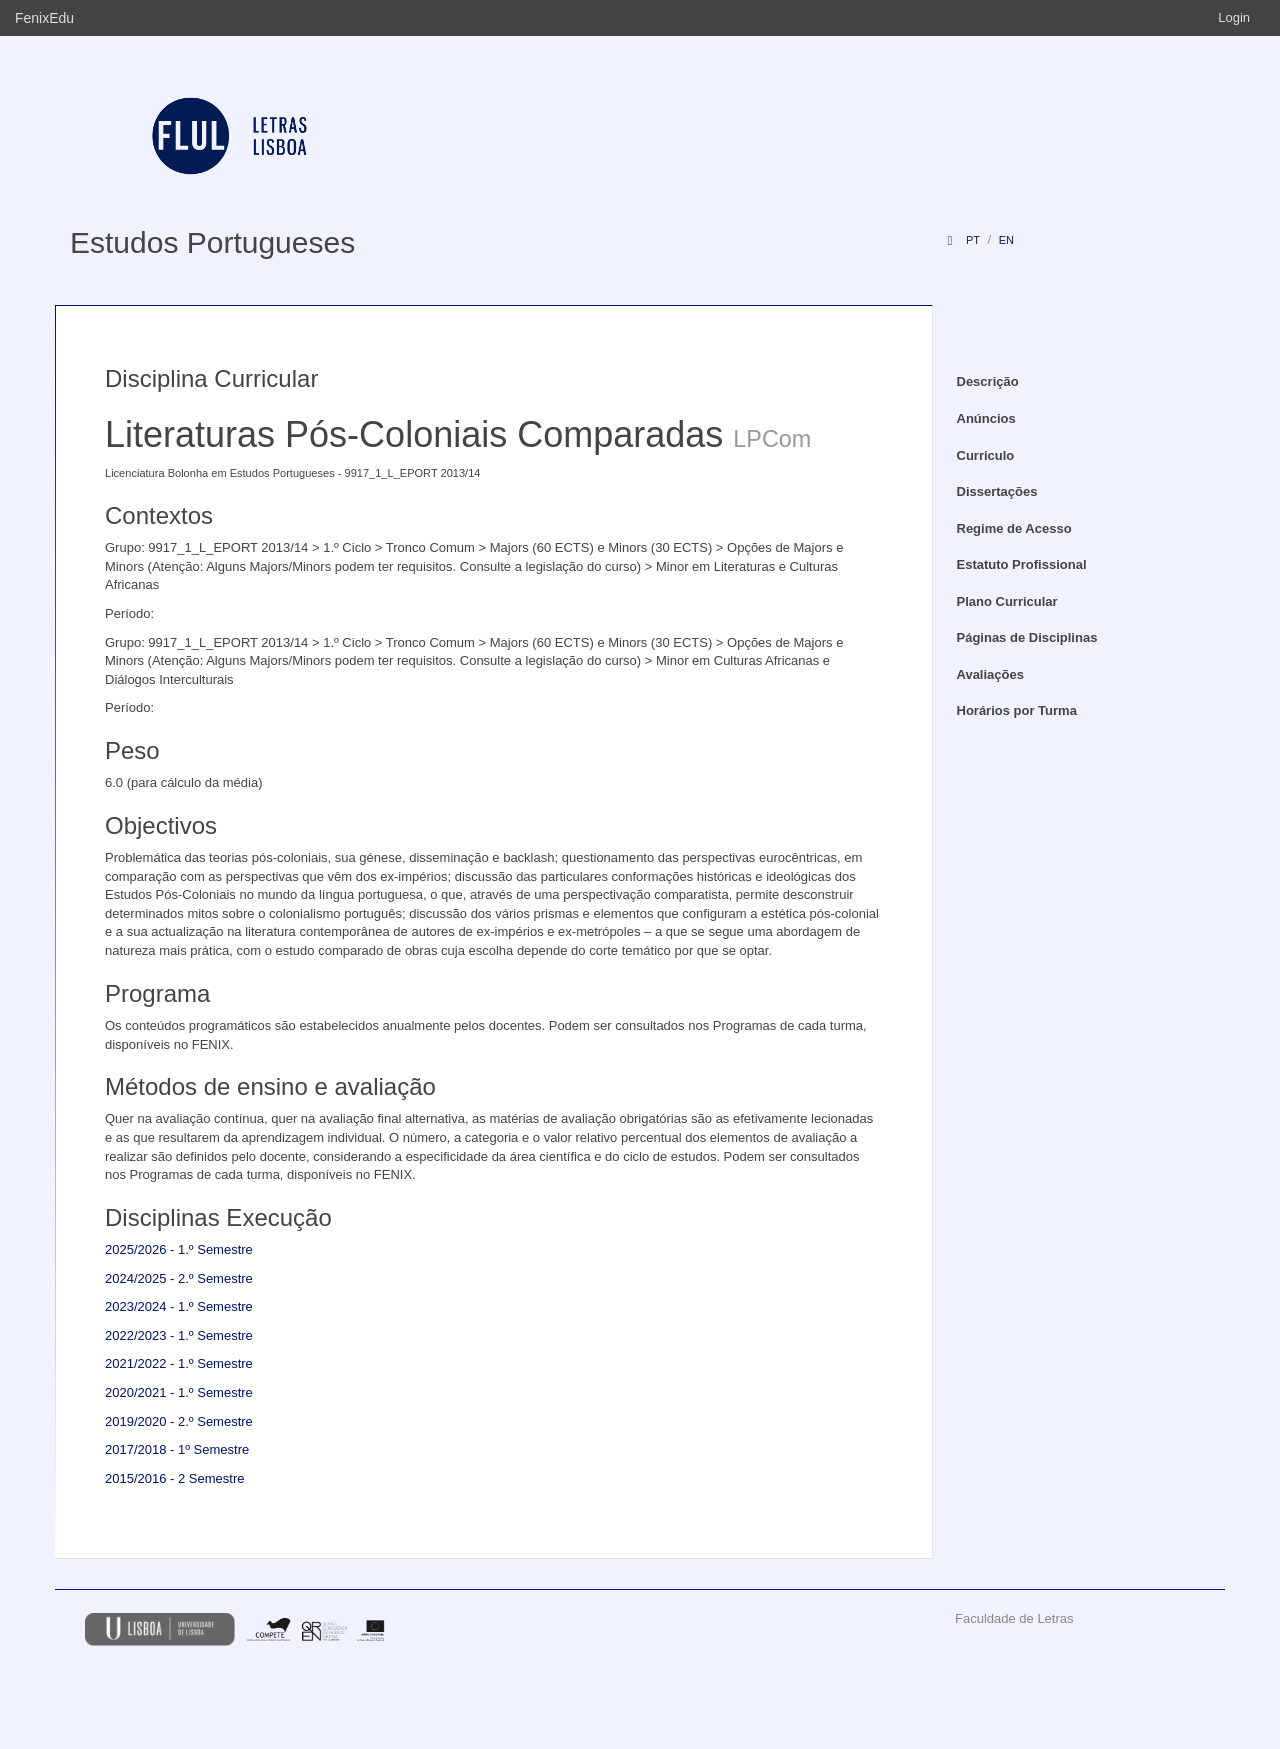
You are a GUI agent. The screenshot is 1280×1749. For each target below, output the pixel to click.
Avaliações (990, 674)
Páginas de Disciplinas (1027, 637)
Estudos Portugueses (212, 242)
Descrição (988, 381)
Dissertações (997, 491)
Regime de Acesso (1014, 528)
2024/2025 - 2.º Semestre (179, 1278)
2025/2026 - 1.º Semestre (179, 1249)
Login (1234, 17)
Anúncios (986, 418)
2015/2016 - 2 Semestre (174, 1478)
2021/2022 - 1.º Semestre (179, 1363)
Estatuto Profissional (1022, 564)
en (1006, 240)
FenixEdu (44, 18)
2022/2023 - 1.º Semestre (179, 1335)
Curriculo (986, 455)
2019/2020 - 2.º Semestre (179, 1421)
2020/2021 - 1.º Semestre (179, 1392)
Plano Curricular (1007, 601)
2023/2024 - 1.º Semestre (179, 1306)
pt (973, 240)
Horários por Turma (1017, 710)
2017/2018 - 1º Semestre (177, 1449)
